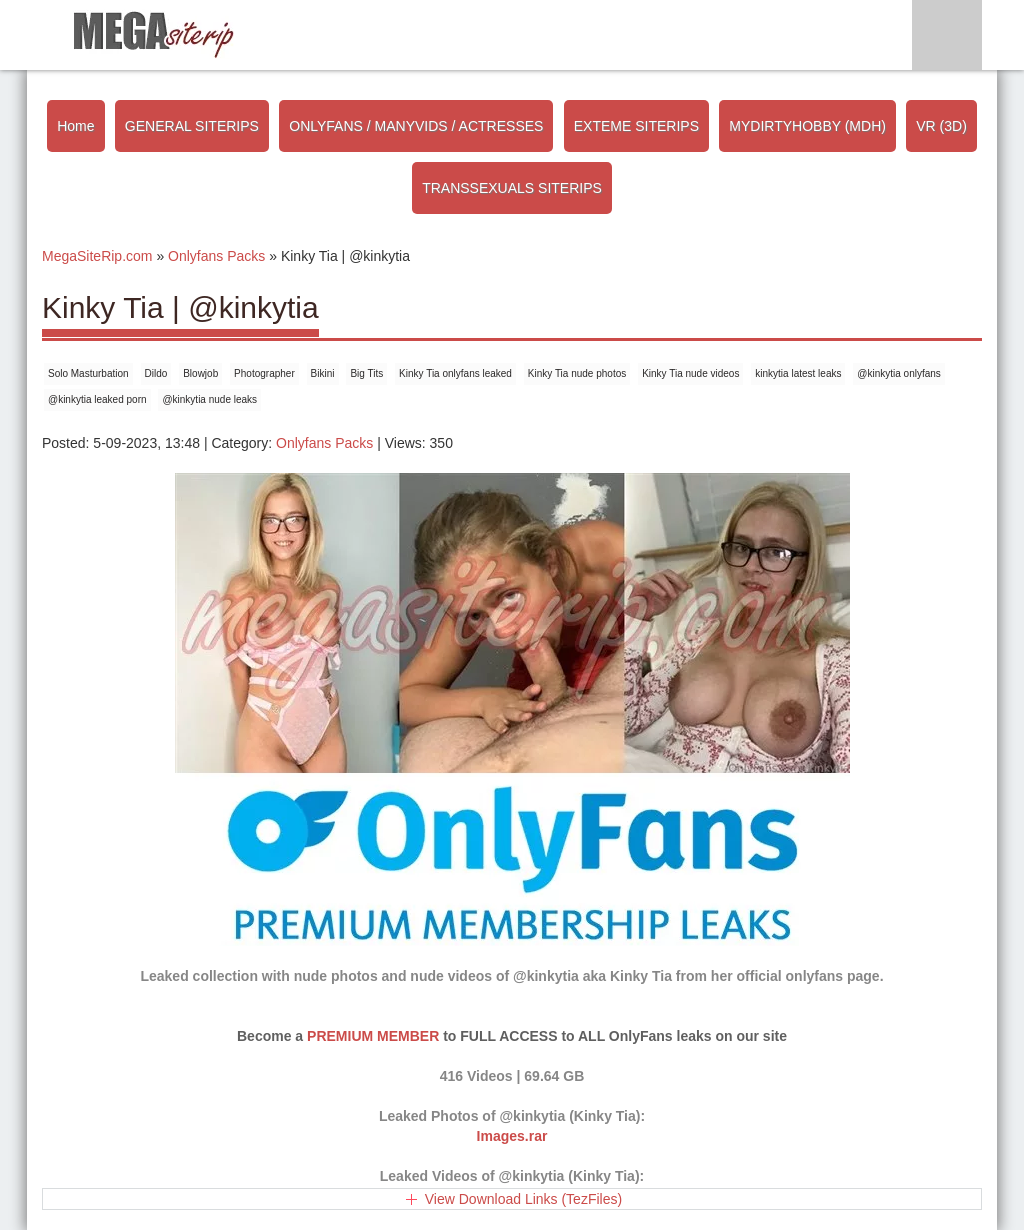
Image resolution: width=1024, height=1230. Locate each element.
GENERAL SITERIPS (192, 126)
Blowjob (200, 373)
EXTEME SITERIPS (636, 126)
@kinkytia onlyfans (899, 373)
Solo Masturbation (88, 373)
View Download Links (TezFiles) (523, 1199)
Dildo (156, 373)
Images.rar (512, 1136)
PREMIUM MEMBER (373, 1036)
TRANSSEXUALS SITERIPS (512, 188)
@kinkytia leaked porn (97, 399)
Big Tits (366, 373)
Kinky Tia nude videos (690, 373)
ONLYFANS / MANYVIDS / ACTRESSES (416, 126)
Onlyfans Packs (324, 443)
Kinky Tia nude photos (577, 373)
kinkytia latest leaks (798, 373)
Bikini (323, 373)
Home (75, 126)
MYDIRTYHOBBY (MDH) (807, 126)
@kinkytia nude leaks (209, 399)
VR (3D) (941, 126)
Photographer (264, 373)
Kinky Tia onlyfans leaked (455, 373)
